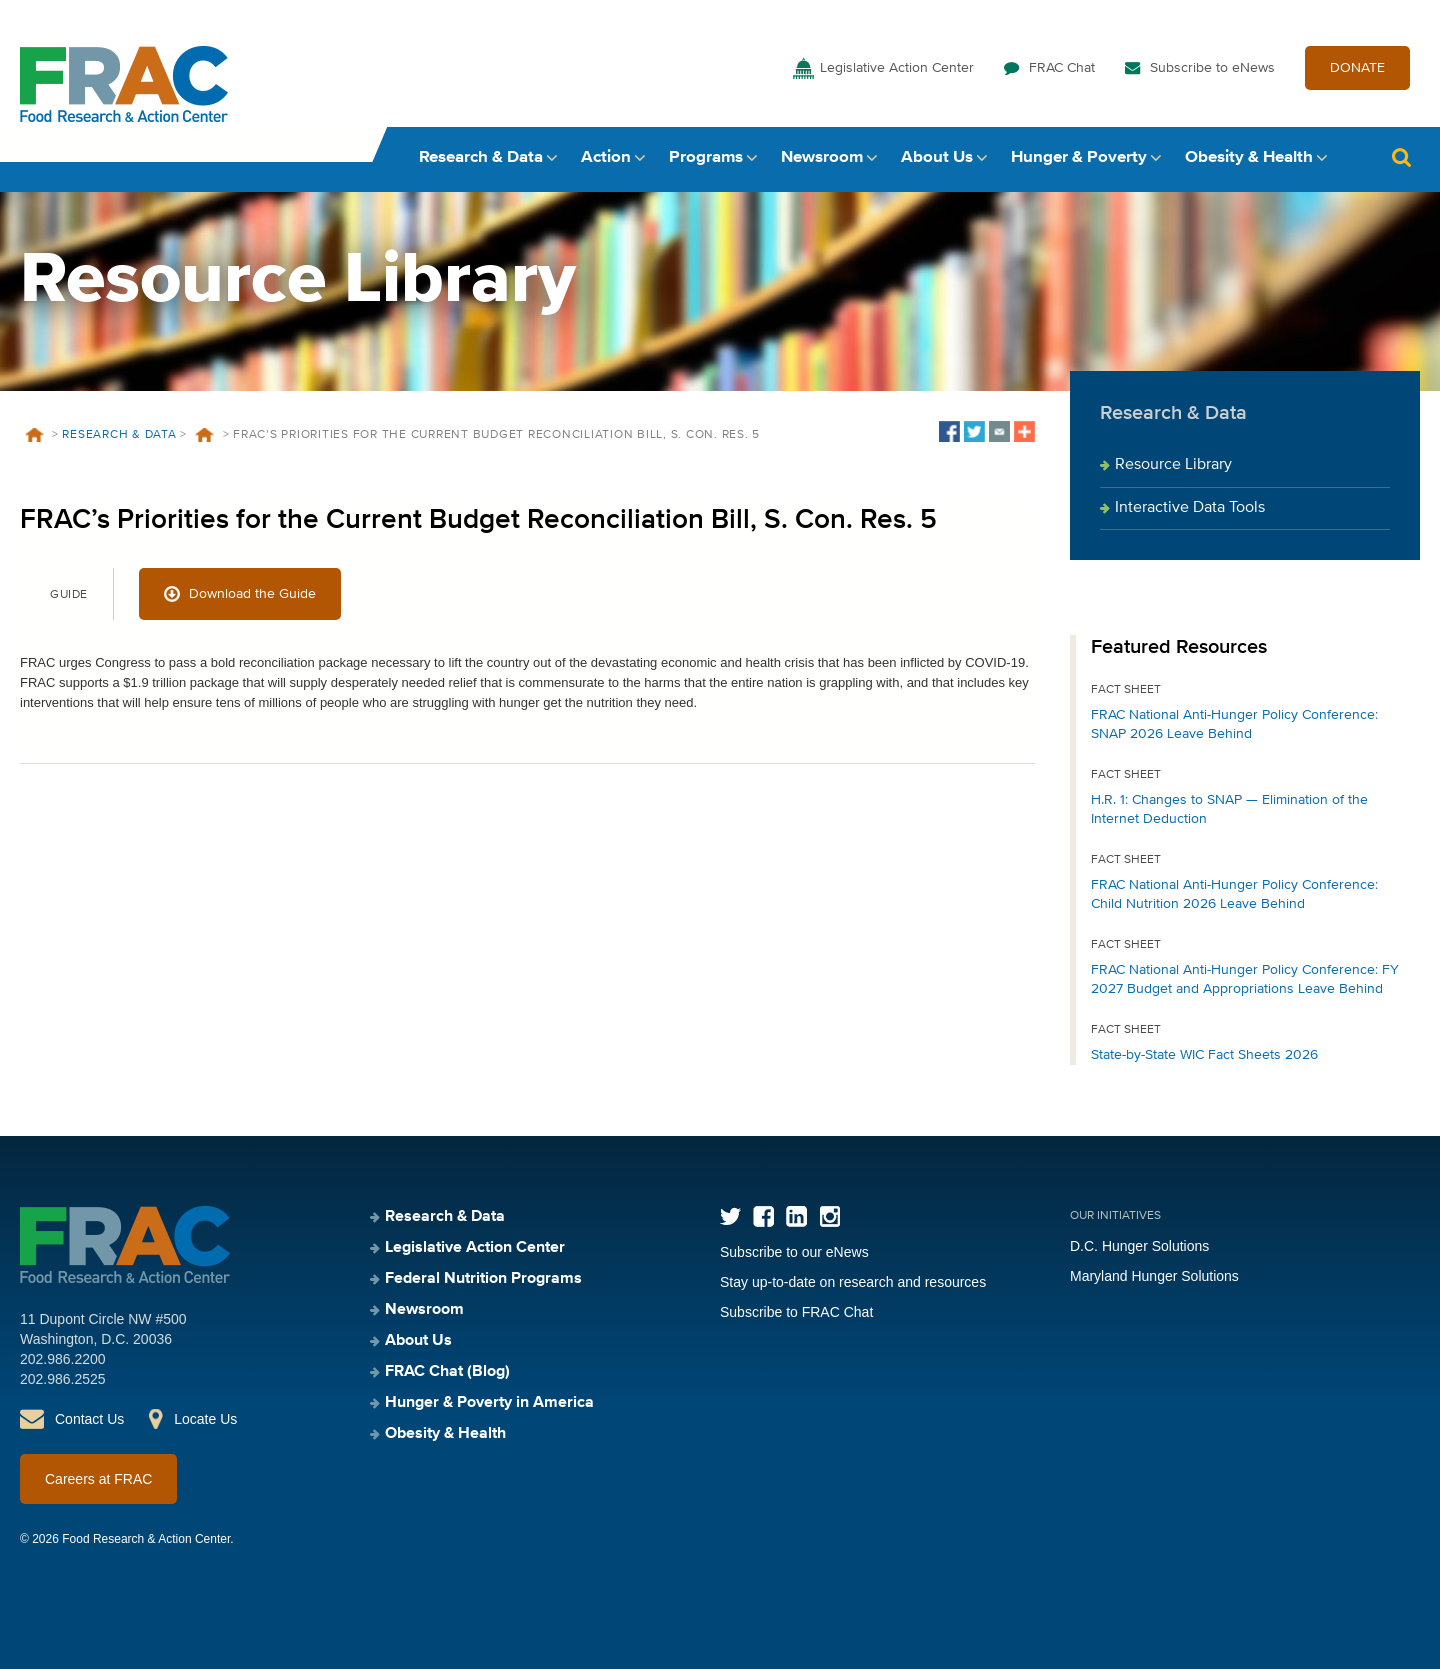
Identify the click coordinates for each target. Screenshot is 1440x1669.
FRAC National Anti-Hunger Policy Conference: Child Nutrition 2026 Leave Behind (1234, 894)
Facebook (763, 1216)
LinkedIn (796, 1216)
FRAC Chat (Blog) (447, 1372)
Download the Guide (252, 594)
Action (606, 157)
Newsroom (822, 157)
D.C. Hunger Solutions (1139, 1246)
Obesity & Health (1249, 157)
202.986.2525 (63, 1379)
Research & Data (481, 157)
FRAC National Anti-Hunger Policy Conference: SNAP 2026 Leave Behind (1234, 724)
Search (1401, 157)
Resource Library (1173, 465)
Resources (205, 435)
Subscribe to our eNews (794, 1252)
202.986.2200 (63, 1359)
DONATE (1357, 68)
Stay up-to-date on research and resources (853, 1282)
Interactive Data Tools (1190, 508)
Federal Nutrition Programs (483, 1279)
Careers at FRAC (98, 1479)
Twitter (730, 1216)
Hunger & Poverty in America (489, 1403)
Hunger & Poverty (1079, 157)
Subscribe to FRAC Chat (796, 1312)
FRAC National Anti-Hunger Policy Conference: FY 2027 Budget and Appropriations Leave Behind (1245, 979)
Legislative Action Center (897, 68)
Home (34, 435)
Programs (706, 157)
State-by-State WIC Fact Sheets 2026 (1204, 1055)
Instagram (829, 1216)
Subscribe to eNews (1212, 68)
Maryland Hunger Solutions (1154, 1276)
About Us (937, 157)
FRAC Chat (1062, 68)
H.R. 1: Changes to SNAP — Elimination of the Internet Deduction (1229, 809)
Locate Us (205, 1419)
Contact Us (89, 1419)
